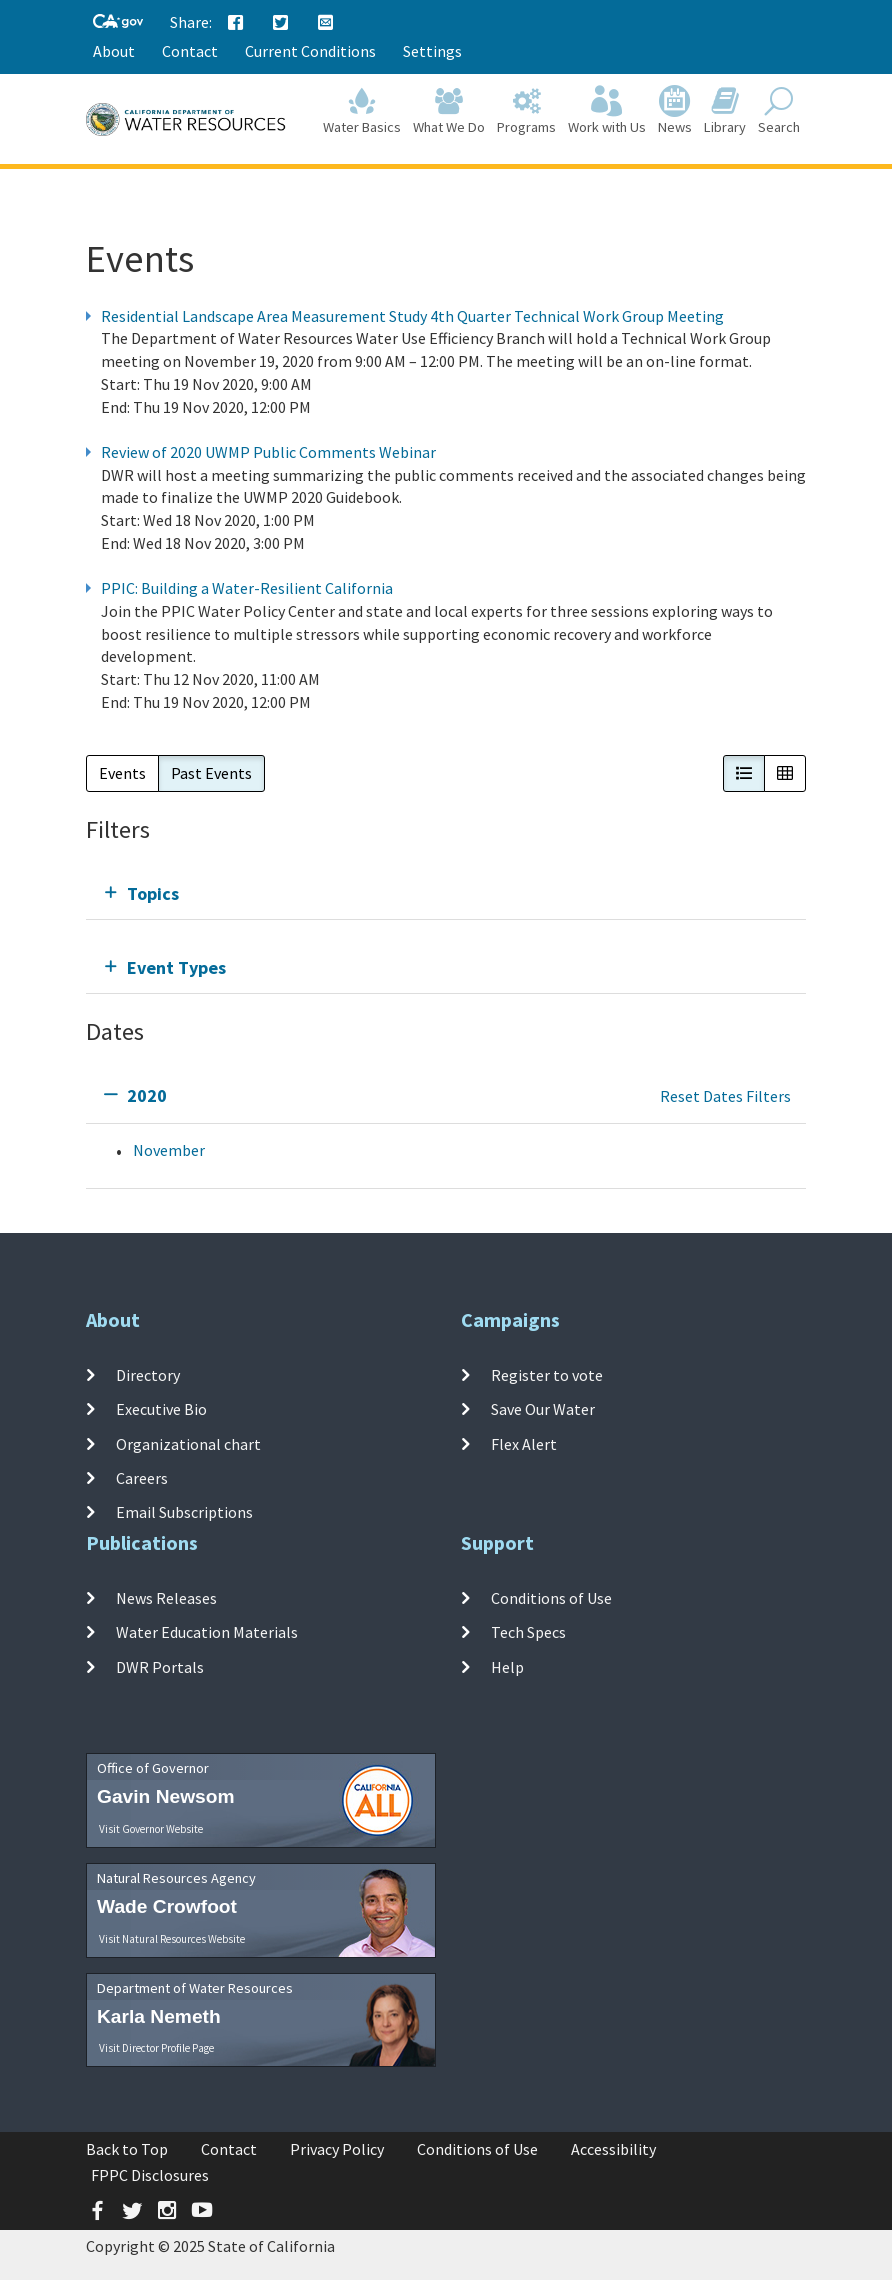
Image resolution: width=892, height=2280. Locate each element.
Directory (148, 1375)
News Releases (166, 1598)
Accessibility (613, 2149)
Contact (190, 51)
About (114, 51)
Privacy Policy (337, 2149)
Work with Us (607, 111)
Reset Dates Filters (725, 1096)
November (169, 1150)
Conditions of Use (551, 1598)
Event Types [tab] (176, 967)
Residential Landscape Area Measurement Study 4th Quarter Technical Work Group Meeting (412, 316)
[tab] (446, 893)
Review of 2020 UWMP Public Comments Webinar (268, 452)
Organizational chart (188, 1443)
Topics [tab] (153, 893)
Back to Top (127, 2149)
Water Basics (362, 111)
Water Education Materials (207, 1632)
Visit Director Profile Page (156, 2048)
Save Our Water (543, 1409)
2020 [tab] (147, 1095)
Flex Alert (524, 1443)
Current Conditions (310, 51)
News (675, 111)
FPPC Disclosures (150, 2175)
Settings (432, 51)
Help (507, 1666)
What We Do (449, 111)
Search (779, 111)
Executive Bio (161, 1409)
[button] (744, 773)
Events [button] (122, 773)
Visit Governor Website (151, 1829)
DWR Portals (160, 1666)
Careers (142, 1478)
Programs (526, 111)
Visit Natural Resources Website (172, 1939)
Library (725, 111)
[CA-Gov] (118, 22)
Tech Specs (528, 1632)
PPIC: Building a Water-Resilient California (247, 588)
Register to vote (547, 1375)
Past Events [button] (211, 773)
